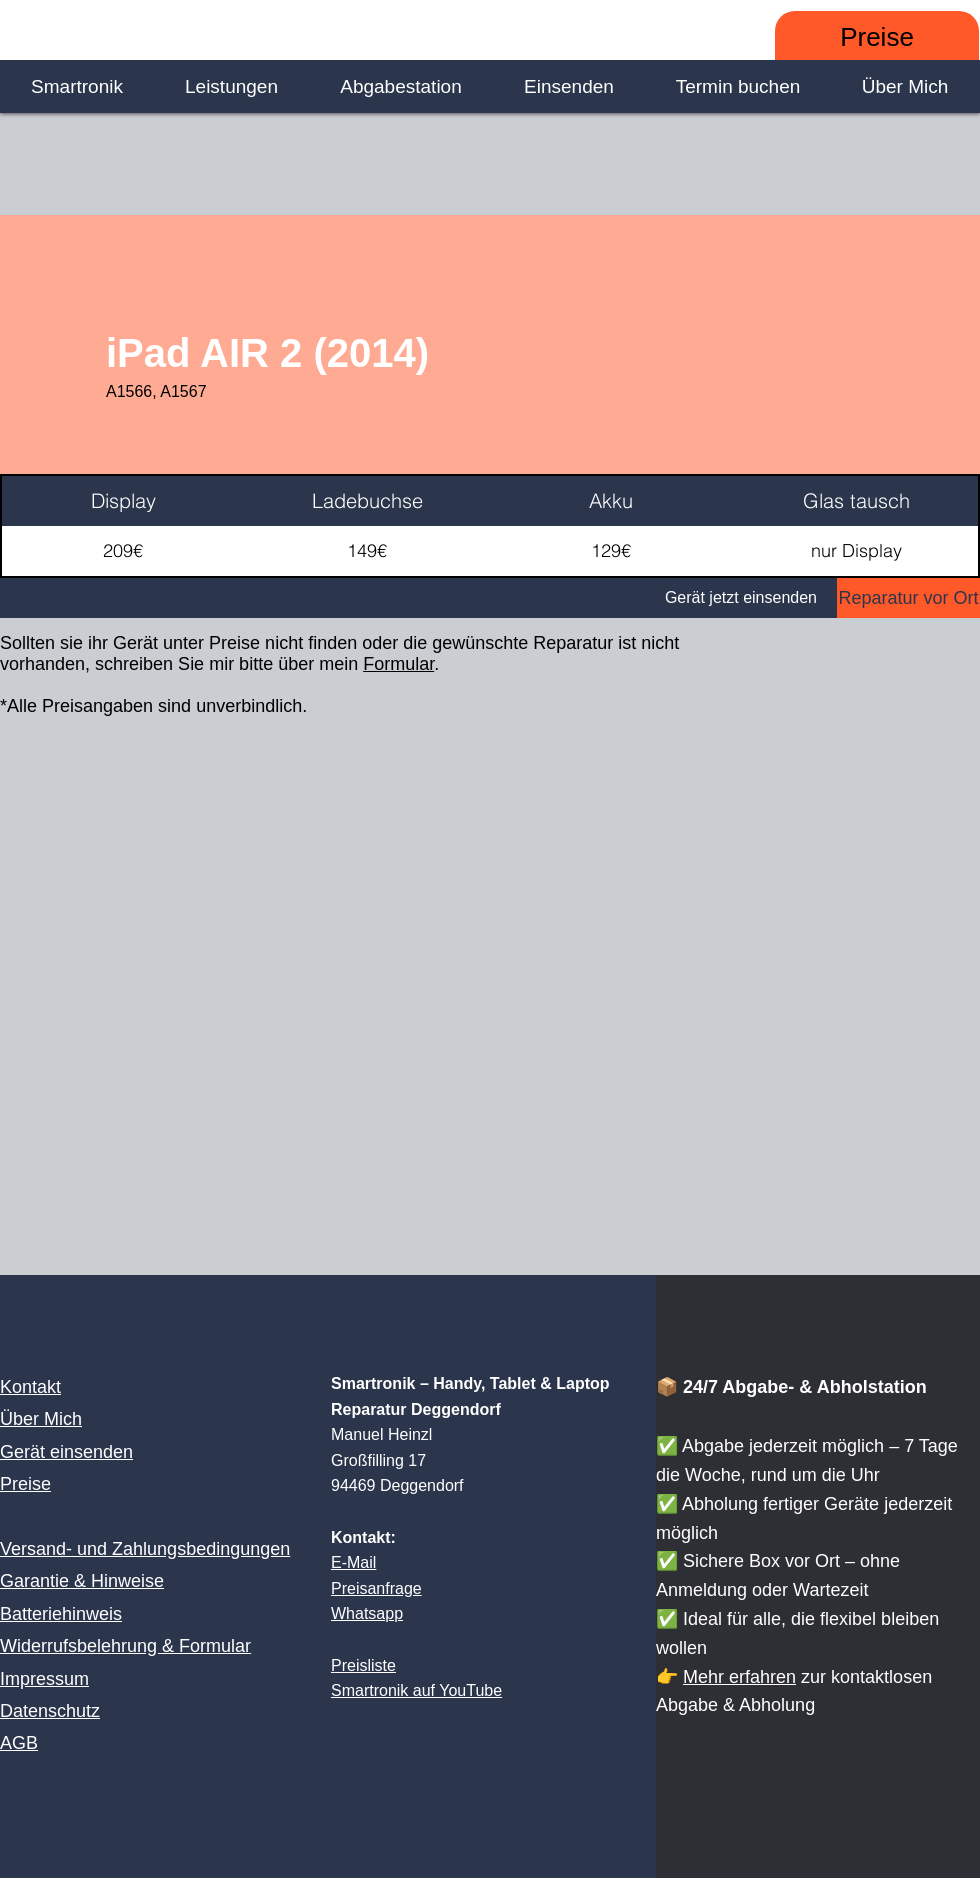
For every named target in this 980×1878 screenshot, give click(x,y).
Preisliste (363, 1665)
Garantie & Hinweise (82, 1581)
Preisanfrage (376, 1588)
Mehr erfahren (739, 1677)
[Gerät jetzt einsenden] (418, 598)
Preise (25, 1484)
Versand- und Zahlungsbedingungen (145, 1549)
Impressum (44, 1679)
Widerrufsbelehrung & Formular (125, 1646)
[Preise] (877, 37)
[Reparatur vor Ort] (908, 598)
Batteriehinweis (61, 1614)
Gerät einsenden (66, 1452)
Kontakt (30, 1387)
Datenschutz (50, 1711)
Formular (398, 664)
